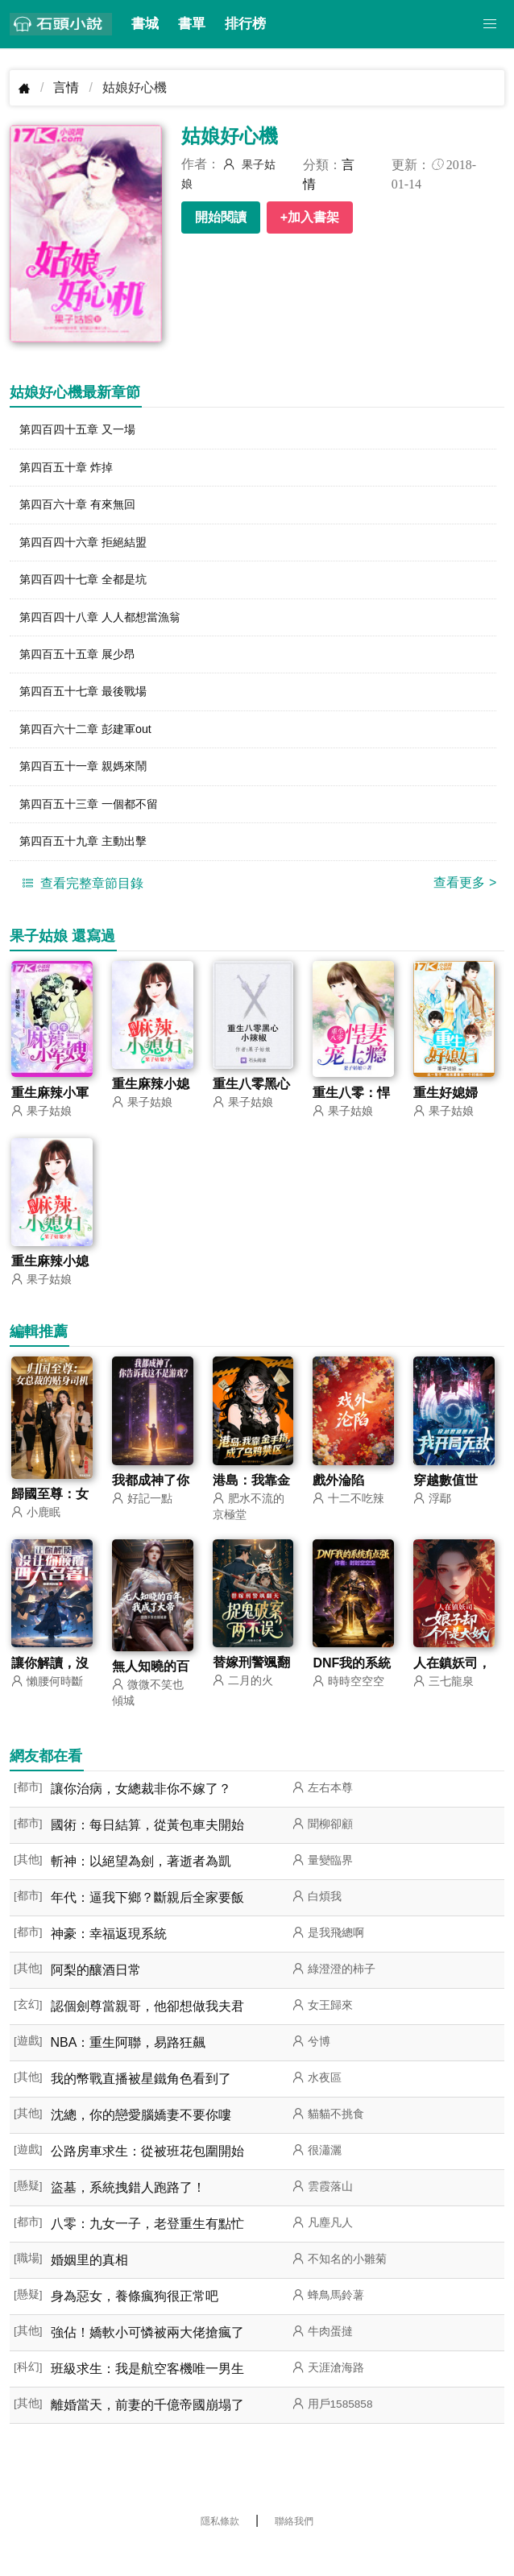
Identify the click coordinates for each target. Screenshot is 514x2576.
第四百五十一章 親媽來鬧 (91, 786)
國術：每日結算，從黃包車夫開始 (147, 1851)
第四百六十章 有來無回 (85, 509)
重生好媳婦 (445, 1117)
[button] (490, 24)
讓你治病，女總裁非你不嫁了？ (141, 1815)
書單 (191, 23)
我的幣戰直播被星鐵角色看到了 (141, 2105)
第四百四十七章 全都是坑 (91, 588)
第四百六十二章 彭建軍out (94, 746)
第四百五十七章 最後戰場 (91, 707)
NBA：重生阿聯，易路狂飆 (128, 2069)
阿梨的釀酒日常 (96, 1996)
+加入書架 (309, 217)
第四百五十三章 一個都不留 (98, 825)
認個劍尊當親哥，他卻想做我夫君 (147, 2033)
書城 (145, 23)
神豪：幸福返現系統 (109, 1960)
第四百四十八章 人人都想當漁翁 (111, 628)
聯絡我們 (294, 2547)
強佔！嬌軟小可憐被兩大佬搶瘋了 (147, 2359)
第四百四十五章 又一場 (85, 430)
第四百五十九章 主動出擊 (91, 865)
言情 (66, 87)
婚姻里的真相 (89, 2286)
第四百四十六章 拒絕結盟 (91, 549)
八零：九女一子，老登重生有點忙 (147, 2250)
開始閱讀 (221, 217)
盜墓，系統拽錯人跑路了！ (128, 2214)
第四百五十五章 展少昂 (85, 667)
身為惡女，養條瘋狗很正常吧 (134, 2323)
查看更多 (464, 906)
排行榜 (245, 23)
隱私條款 (220, 2547)
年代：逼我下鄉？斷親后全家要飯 (147, 1924)
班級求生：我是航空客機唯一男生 (147, 2395)
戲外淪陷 (338, 1507)
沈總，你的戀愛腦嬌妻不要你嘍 (141, 2141)
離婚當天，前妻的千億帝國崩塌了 (147, 2431)
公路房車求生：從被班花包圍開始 (147, 2178)
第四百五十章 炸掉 (72, 470)
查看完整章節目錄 (80, 907)
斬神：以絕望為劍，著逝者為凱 (141, 1888)
